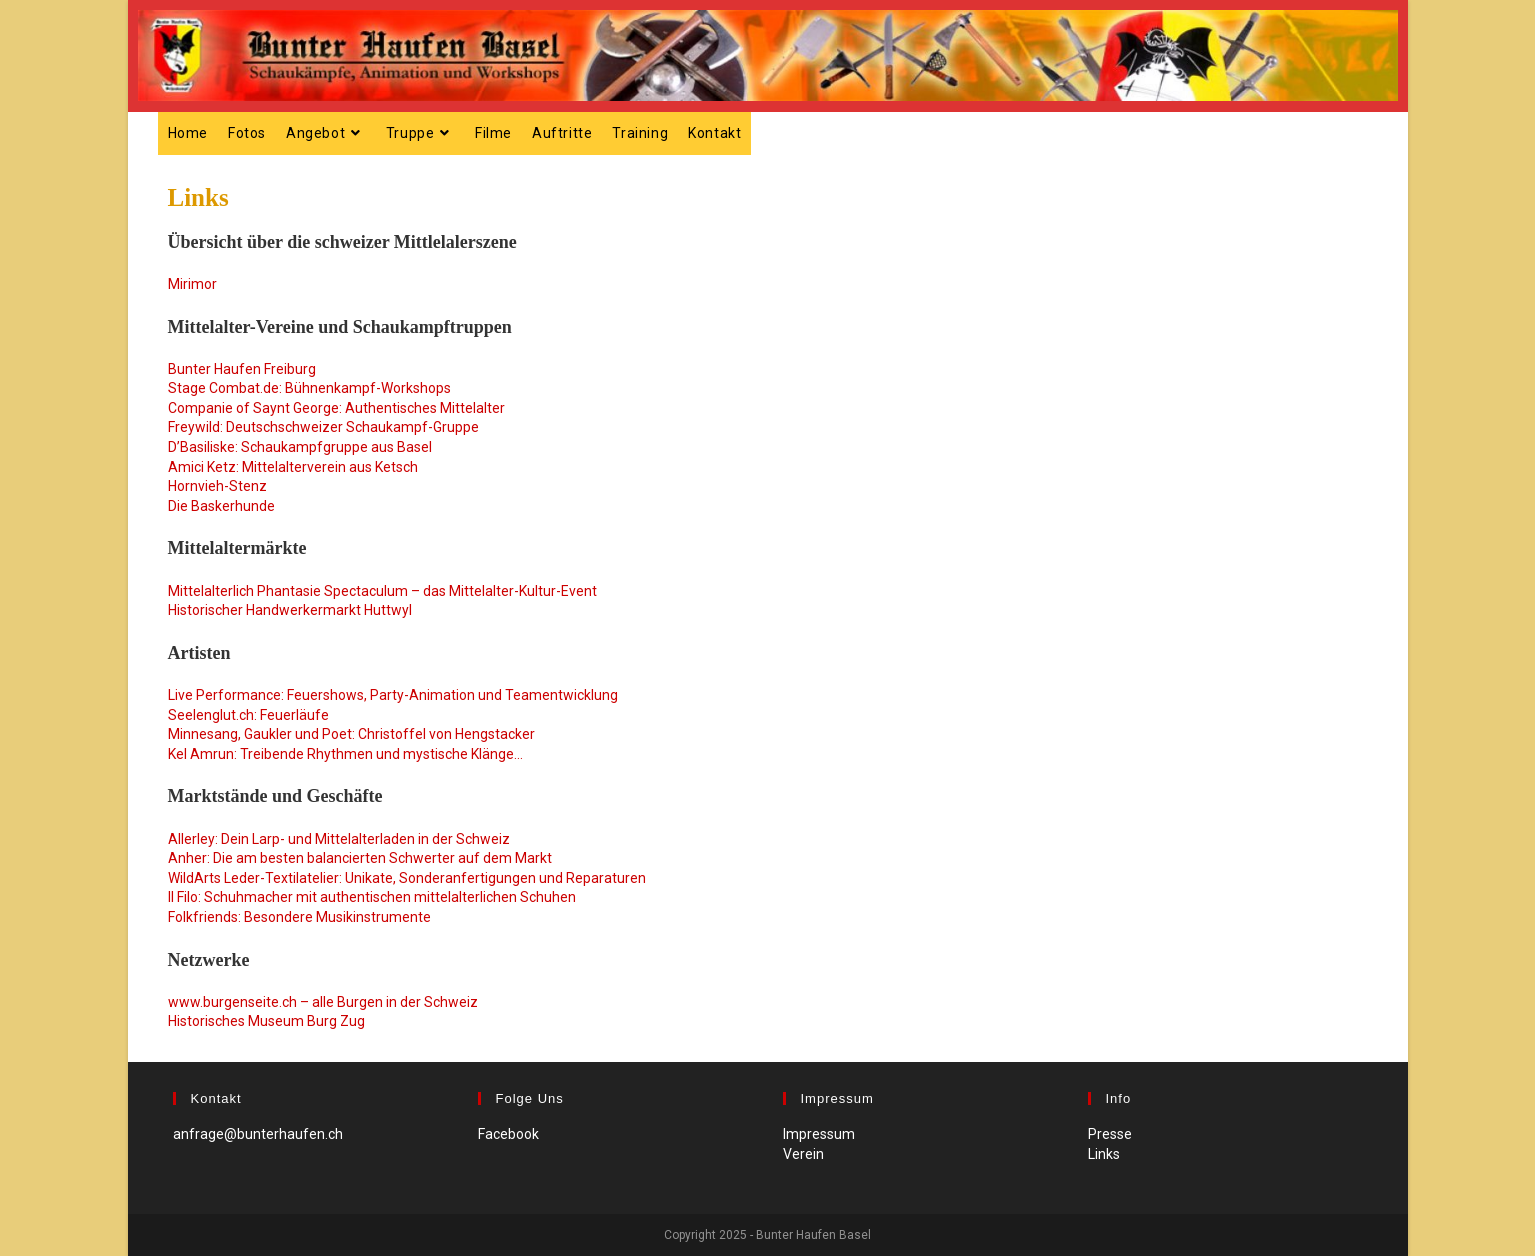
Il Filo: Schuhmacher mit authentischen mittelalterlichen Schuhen (372, 897)
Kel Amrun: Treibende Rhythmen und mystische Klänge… (345, 754)
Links (1104, 1154)
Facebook (508, 1134)
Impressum (819, 1134)
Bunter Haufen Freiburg (242, 369)
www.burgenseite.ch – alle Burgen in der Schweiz (323, 1002)
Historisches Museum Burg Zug (266, 1021)
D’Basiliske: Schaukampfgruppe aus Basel (300, 447)
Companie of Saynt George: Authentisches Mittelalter (336, 408)
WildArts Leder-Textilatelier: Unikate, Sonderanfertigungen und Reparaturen (407, 878)
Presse (1110, 1134)
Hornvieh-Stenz (217, 486)
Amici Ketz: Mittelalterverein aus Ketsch (293, 467)
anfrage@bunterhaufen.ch (258, 1134)
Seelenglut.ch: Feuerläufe (248, 715)
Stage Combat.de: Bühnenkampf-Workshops (309, 388)
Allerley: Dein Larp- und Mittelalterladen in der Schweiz (339, 839)
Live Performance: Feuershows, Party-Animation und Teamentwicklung (393, 695)
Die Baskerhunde (221, 506)
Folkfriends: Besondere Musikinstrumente (299, 917)
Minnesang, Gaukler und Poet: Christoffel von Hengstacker (351, 734)
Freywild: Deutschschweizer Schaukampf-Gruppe (323, 427)
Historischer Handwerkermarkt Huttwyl (290, 610)
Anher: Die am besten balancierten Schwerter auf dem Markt (360, 858)
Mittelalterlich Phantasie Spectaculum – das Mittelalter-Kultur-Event (382, 591)
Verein (803, 1154)
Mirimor (192, 284)
